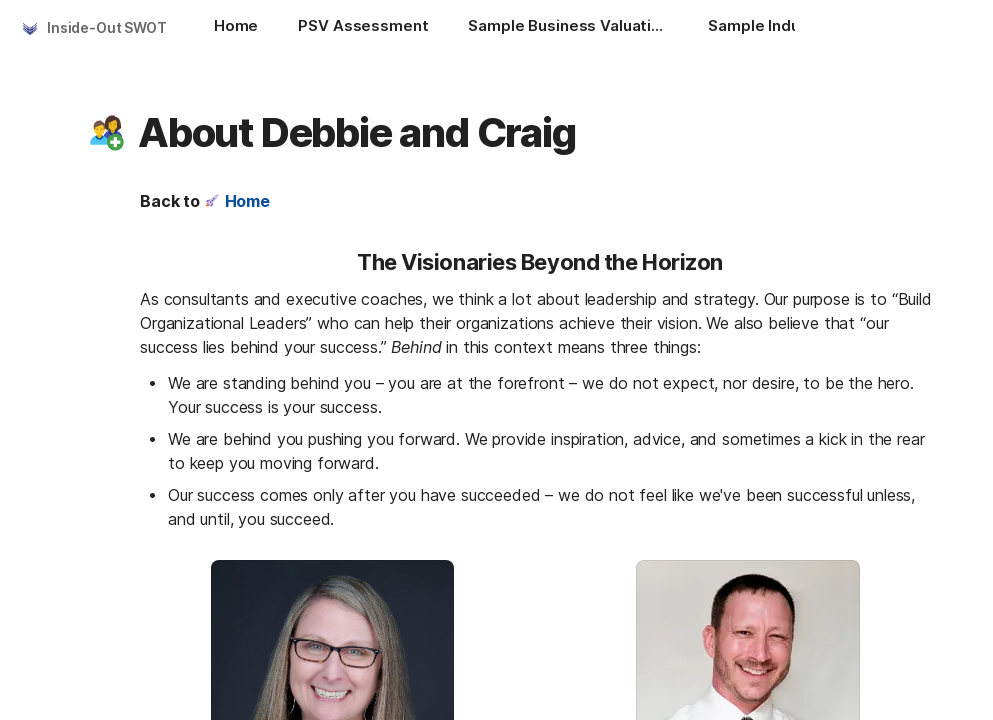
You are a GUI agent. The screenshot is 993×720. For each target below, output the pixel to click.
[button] (107, 133)
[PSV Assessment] (363, 28)
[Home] (236, 28)
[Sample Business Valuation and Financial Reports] (568, 28)
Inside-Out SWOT (107, 27)
